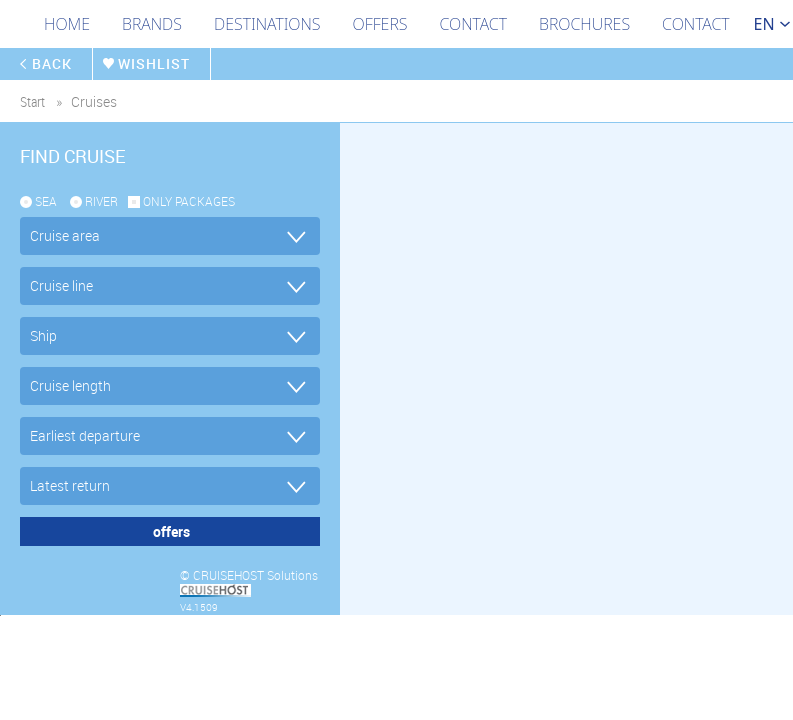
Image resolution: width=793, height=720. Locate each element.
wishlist (159, 64)
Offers (380, 24)
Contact (473, 24)
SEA (46, 201)
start (32, 101)
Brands (152, 24)
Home (67, 24)
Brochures (584, 24)
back (54, 64)
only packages (189, 201)
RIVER (101, 201)
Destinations (267, 24)
